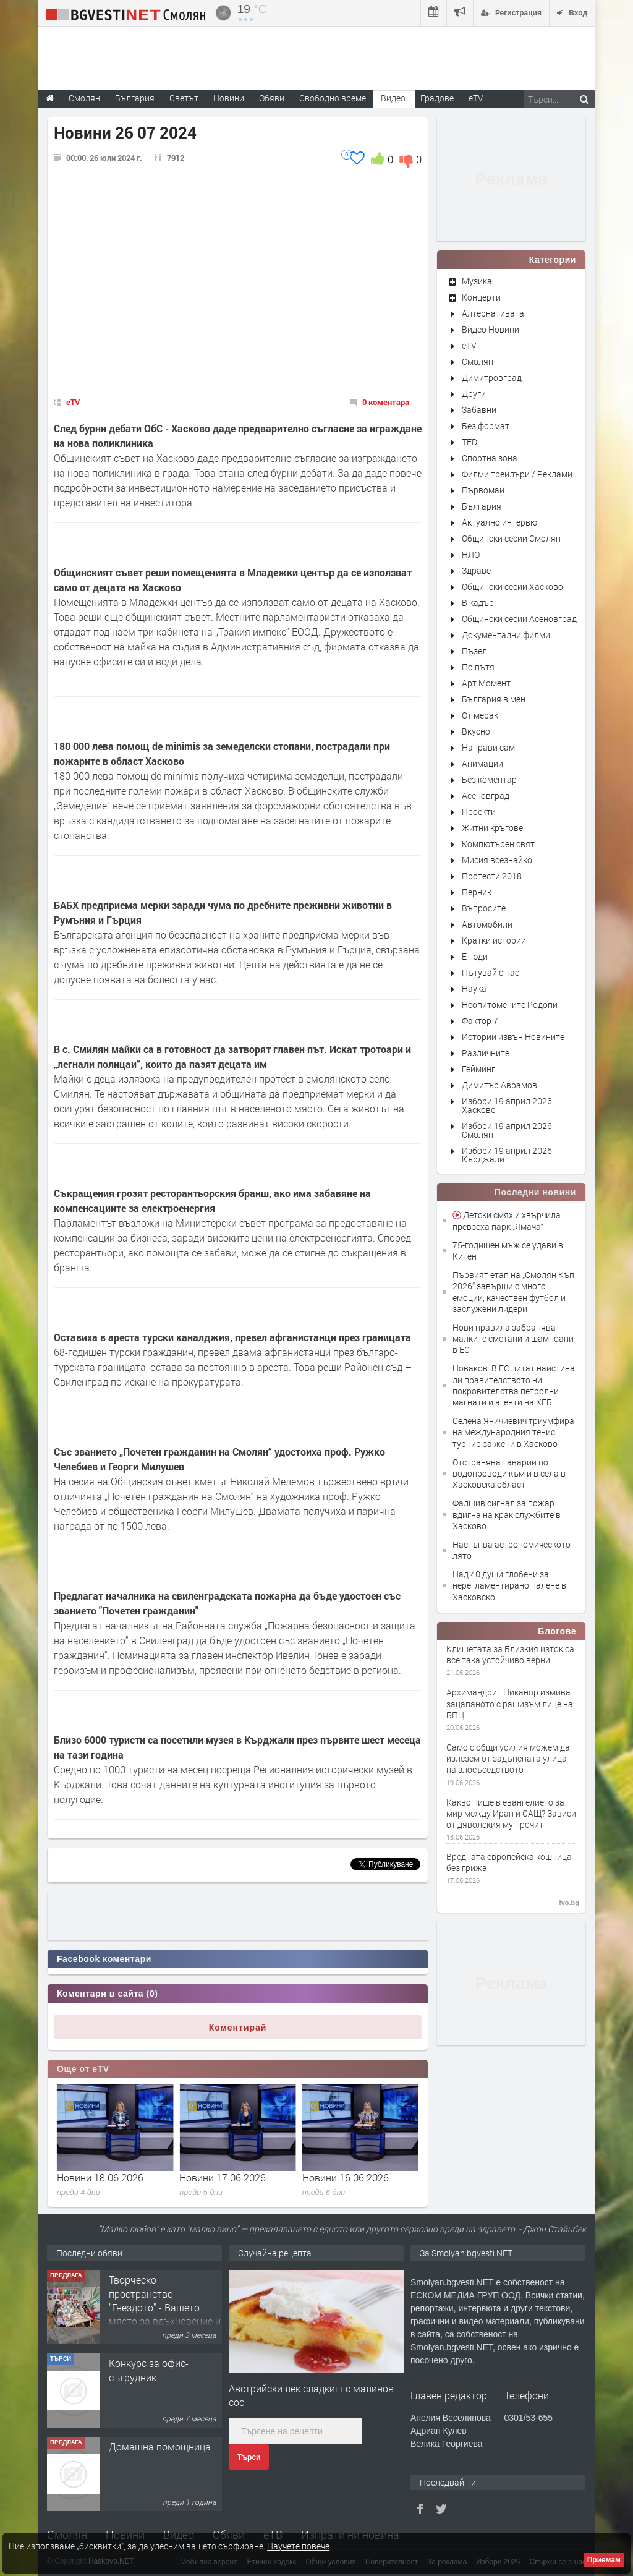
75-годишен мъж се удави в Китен (507, 1250)
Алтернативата (493, 313)
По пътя (478, 667)
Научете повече (298, 2546)
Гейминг (478, 1069)
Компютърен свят (498, 844)
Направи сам (488, 747)
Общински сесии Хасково (512, 586)
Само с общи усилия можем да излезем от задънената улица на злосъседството (508, 1758)
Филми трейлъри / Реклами (517, 474)
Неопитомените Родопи (510, 1004)
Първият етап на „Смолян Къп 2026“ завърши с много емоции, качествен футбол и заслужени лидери (513, 1292)
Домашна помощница (160, 2446)
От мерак (480, 715)
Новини (228, 98)
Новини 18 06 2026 (222, 2177)
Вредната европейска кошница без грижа (509, 1862)
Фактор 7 (480, 1020)
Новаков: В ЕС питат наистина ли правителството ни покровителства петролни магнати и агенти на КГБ (513, 1385)
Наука (474, 988)
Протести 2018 (492, 876)
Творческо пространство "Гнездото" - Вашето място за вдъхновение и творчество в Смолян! (165, 2307)
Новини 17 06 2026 (345, 2177)
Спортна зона (489, 458)
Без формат (485, 426)
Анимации (482, 763)
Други (474, 393)
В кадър (478, 602)
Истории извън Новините (513, 1037)
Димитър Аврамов (499, 1085)
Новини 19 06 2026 (100, 2177)
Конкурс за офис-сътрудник (149, 2369)
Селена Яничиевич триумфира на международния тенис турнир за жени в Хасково (513, 1432)
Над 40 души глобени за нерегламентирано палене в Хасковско (509, 1585)
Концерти (481, 297)
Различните (485, 1053)
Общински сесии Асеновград (519, 619)
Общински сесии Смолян (511, 538)
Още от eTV (83, 2069)
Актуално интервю (499, 522)
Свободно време (332, 98)
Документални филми (506, 635)
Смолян (477, 361)
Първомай (483, 490)
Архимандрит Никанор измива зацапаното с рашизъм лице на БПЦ (509, 1703)
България (481, 506)
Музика (477, 281)
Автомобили (487, 924)
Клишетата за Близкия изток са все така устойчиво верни (510, 1655)
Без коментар (489, 779)
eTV (73, 401)
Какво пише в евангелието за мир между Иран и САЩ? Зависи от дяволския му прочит (511, 1813)
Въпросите (484, 908)
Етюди (475, 956)
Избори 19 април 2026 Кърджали (507, 1155)
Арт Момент (486, 683)
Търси (248, 2457)
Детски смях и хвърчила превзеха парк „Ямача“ (506, 1220)
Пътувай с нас (490, 972)
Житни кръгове (492, 828)
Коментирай (238, 2027)
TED (469, 442)
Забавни (479, 410)
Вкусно (476, 731)
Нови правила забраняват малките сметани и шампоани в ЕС (513, 1338)
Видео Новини (490, 329)
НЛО (471, 554)
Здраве (476, 570)
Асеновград (485, 795)
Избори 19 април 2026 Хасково (507, 1105)
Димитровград (492, 377)
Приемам (604, 2560)
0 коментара (385, 401)
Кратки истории (494, 940)
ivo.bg (569, 1902)
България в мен (493, 699)
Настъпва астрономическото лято (511, 1549)
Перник (476, 892)
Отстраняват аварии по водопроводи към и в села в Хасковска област (509, 1473)
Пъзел (474, 651)
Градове (437, 98)
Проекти (479, 811)
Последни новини (535, 1192)
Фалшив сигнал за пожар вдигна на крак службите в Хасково (506, 1514)
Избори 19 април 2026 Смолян (507, 1130)
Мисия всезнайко (497, 860)
